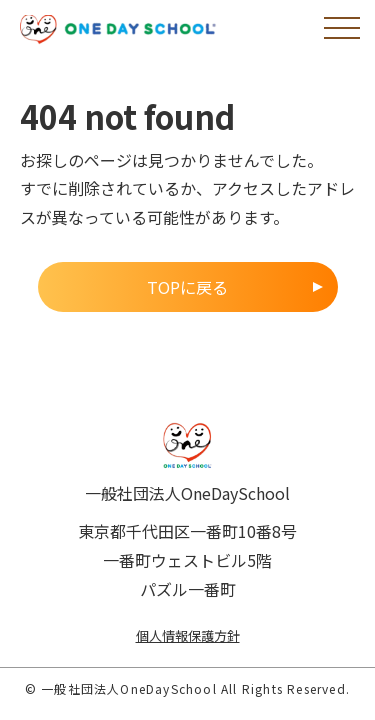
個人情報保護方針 (188, 635)
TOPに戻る (187, 287)
